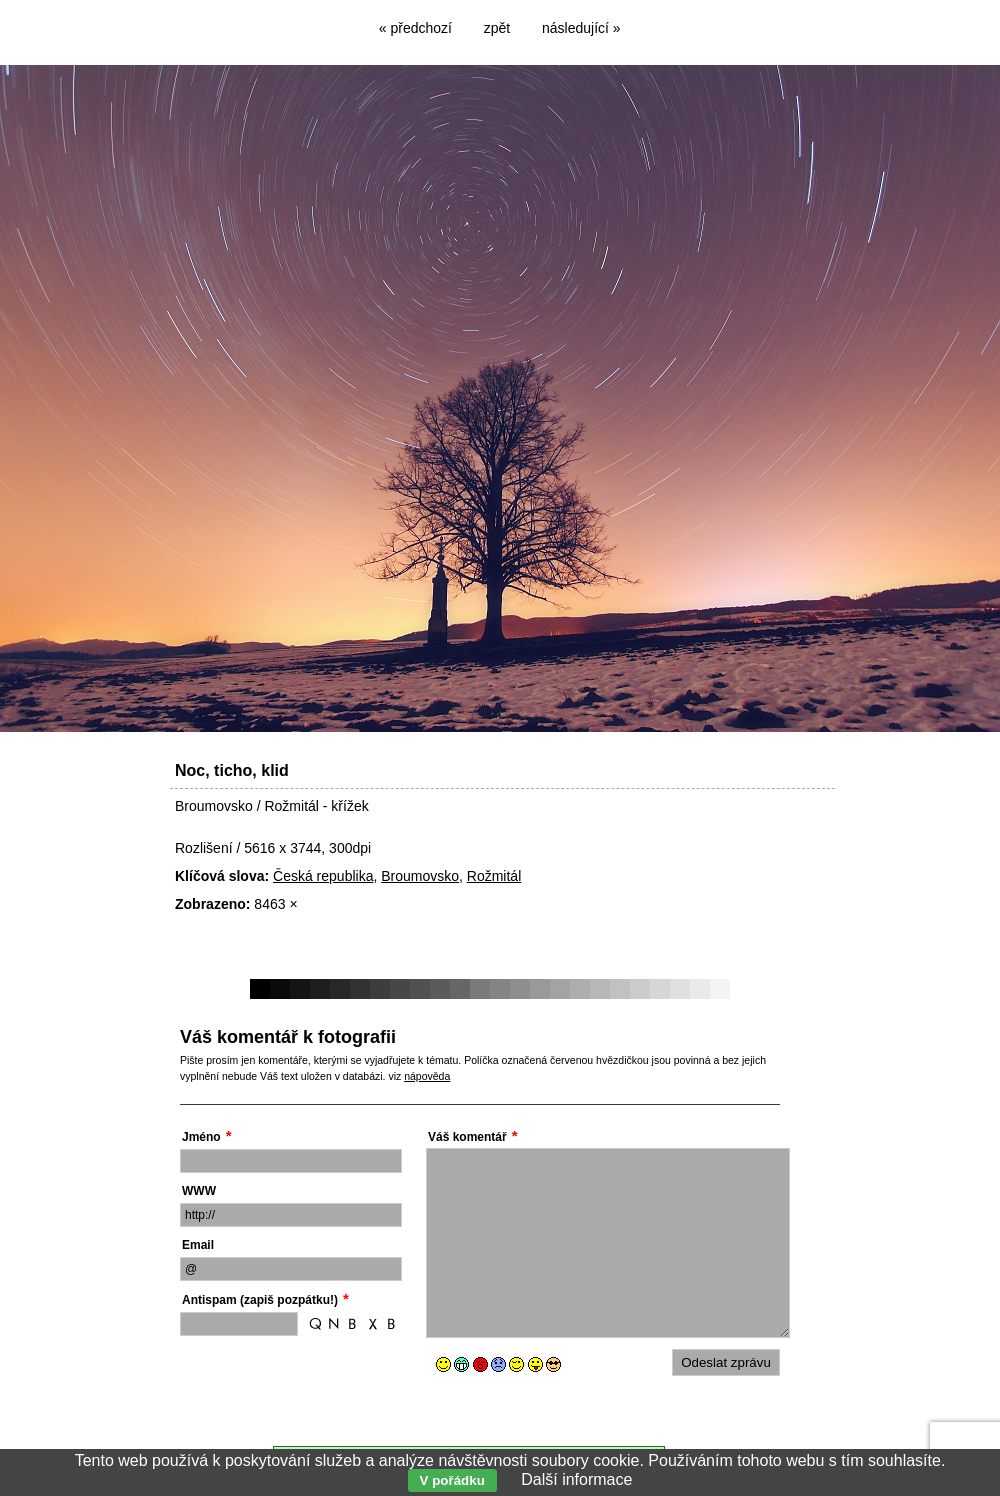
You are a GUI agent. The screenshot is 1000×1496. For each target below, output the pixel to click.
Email (198, 1245)
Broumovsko (420, 876)
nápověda (427, 1076)
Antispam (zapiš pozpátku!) (260, 1300)
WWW (199, 1191)
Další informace (576, 1479)
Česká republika (323, 876)
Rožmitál (494, 876)
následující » (581, 28)
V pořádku (452, 1480)
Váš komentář (467, 1137)
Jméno (201, 1137)
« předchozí (415, 28)
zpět (497, 28)
